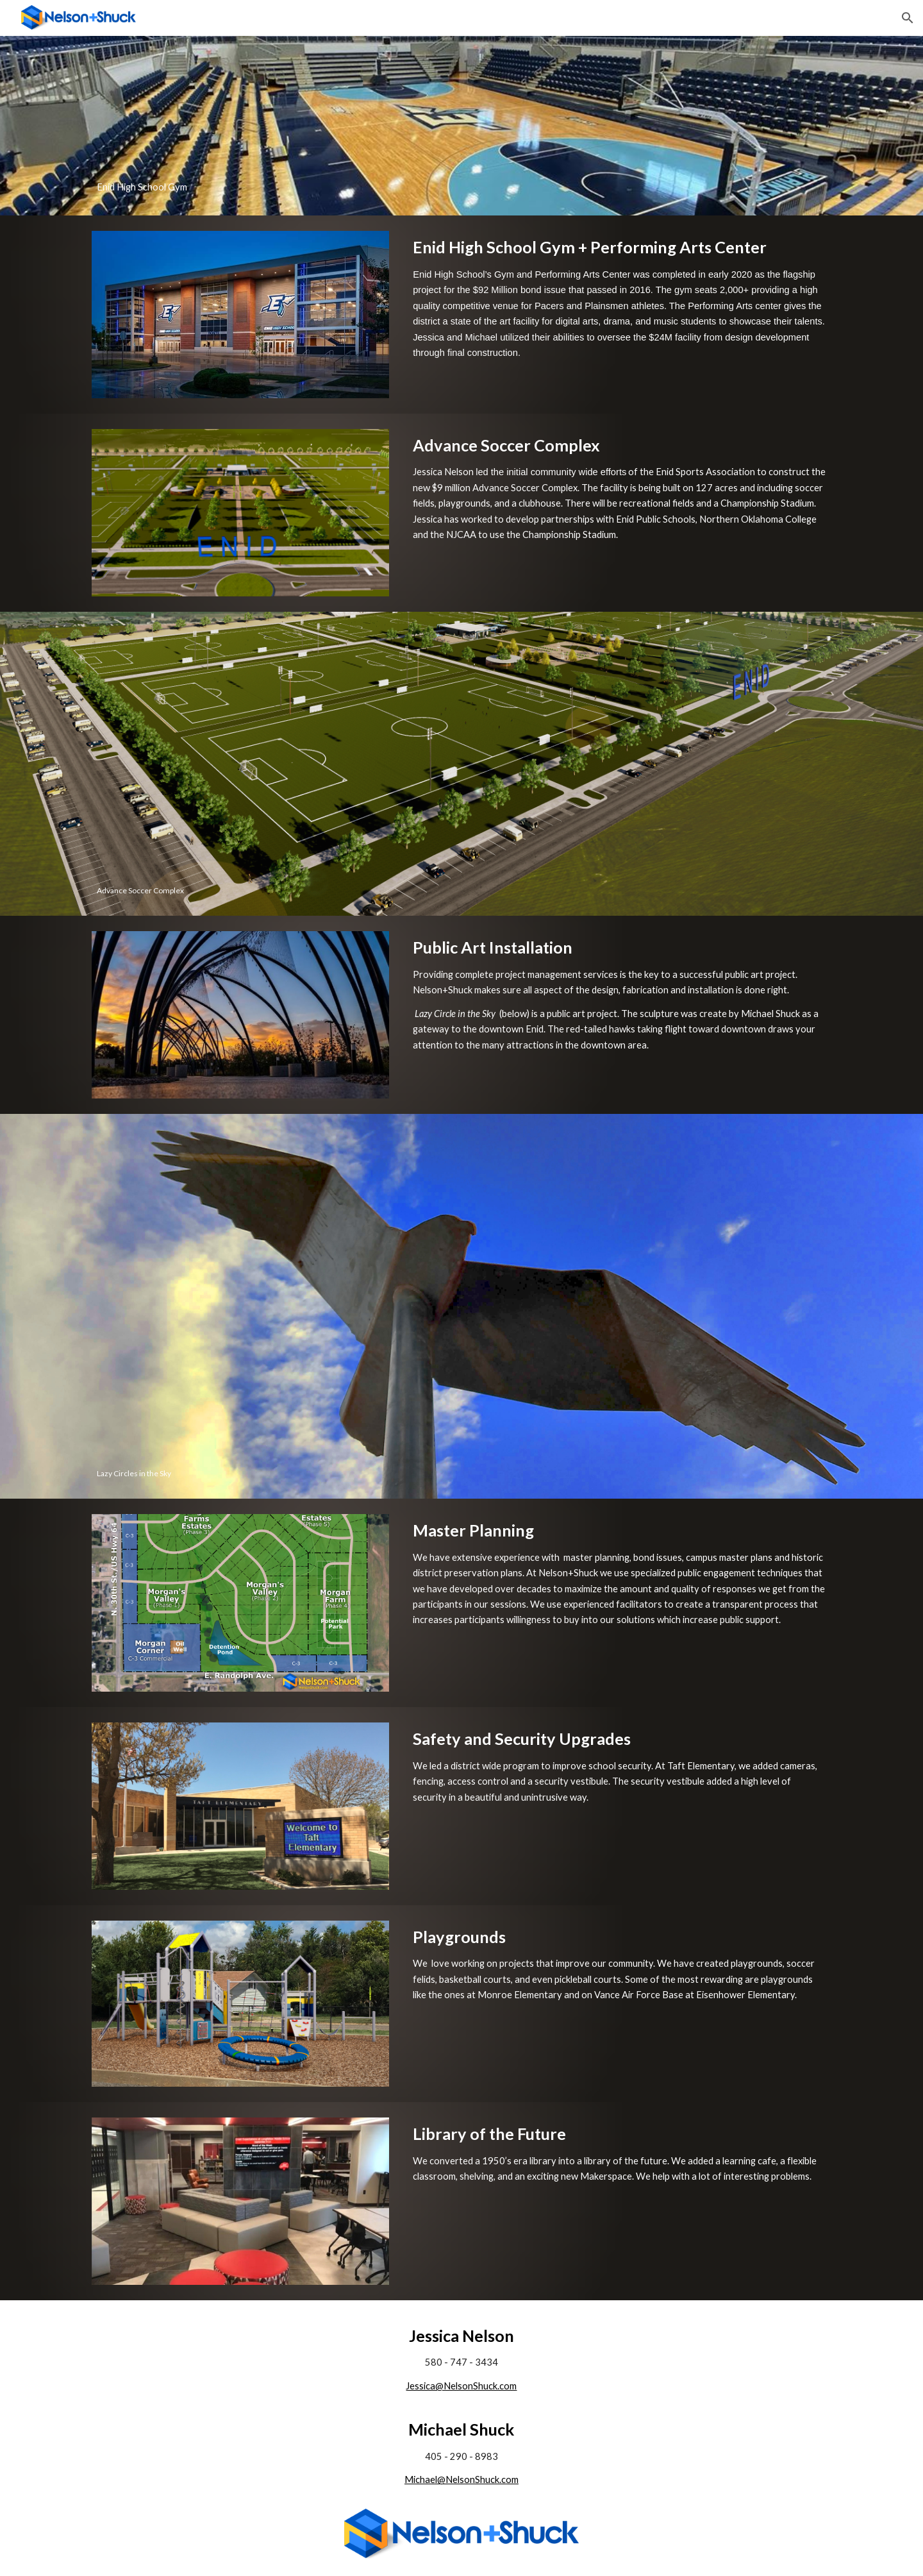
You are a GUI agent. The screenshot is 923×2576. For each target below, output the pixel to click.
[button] (907, 18)
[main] (461, 125)
